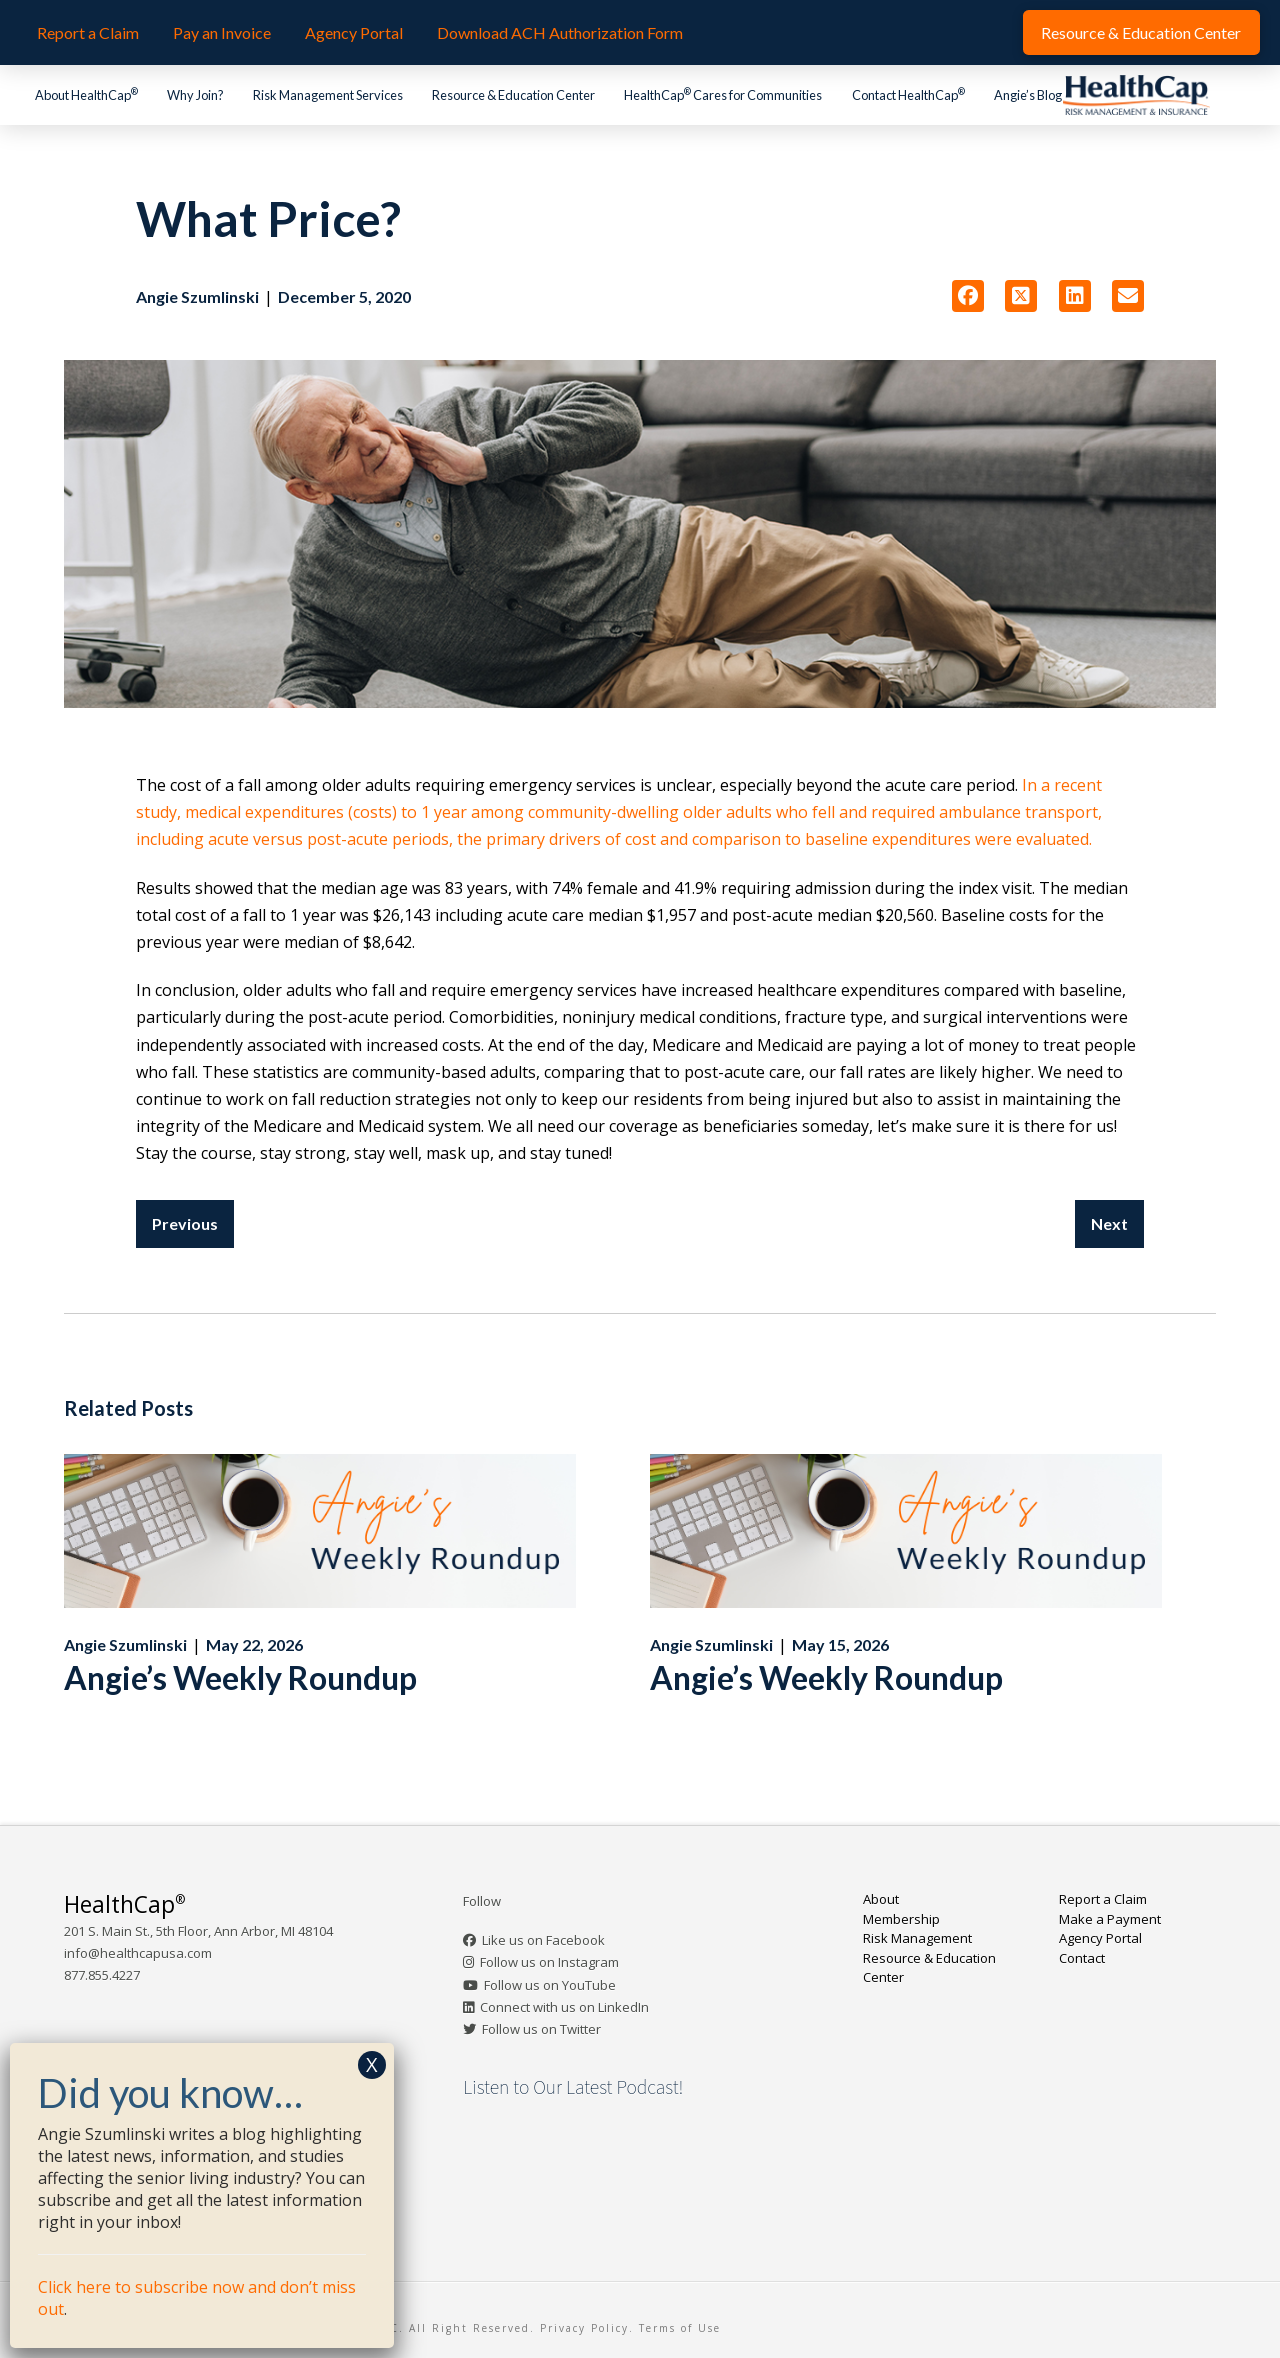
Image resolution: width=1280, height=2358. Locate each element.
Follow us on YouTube (550, 1985)
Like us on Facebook (543, 1940)
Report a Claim (1103, 1899)
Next (1109, 1223)
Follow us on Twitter (541, 2029)
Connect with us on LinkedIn (564, 2007)
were (995, 839)
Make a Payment (1110, 1919)
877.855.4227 (102, 1975)
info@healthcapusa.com (138, 1953)
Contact (1082, 1958)
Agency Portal (1100, 1938)
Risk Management (917, 1938)
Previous (185, 1223)
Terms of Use (680, 2328)
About (881, 1899)
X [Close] (372, 2064)
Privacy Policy (584, 2328)
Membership (901, 1919)
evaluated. (1054, 839)
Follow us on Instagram (549, 1962)
